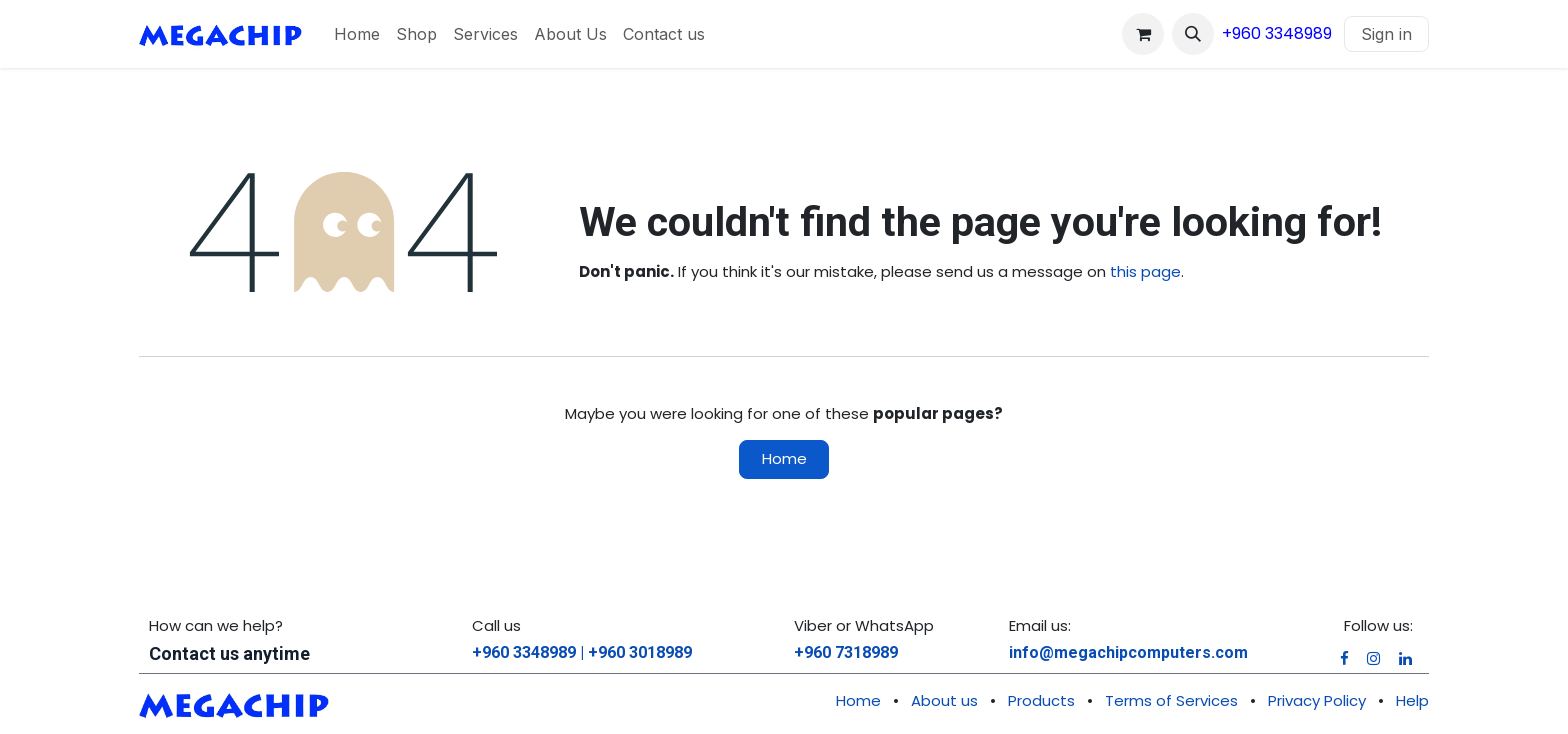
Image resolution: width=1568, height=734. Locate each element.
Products (1041, 700)
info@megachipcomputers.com (1128, 652)
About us (944, 700)
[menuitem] (357, 34)
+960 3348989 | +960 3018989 (582, 652)
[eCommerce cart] (1143, 34)
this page (1145, 271)
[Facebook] (1344, 658)
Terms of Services (1171, 700)
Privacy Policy (1317, 700)
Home (784, 458)
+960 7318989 (846, 652)
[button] (1193, 34)
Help (1412, 700)
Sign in (1386, 34)
